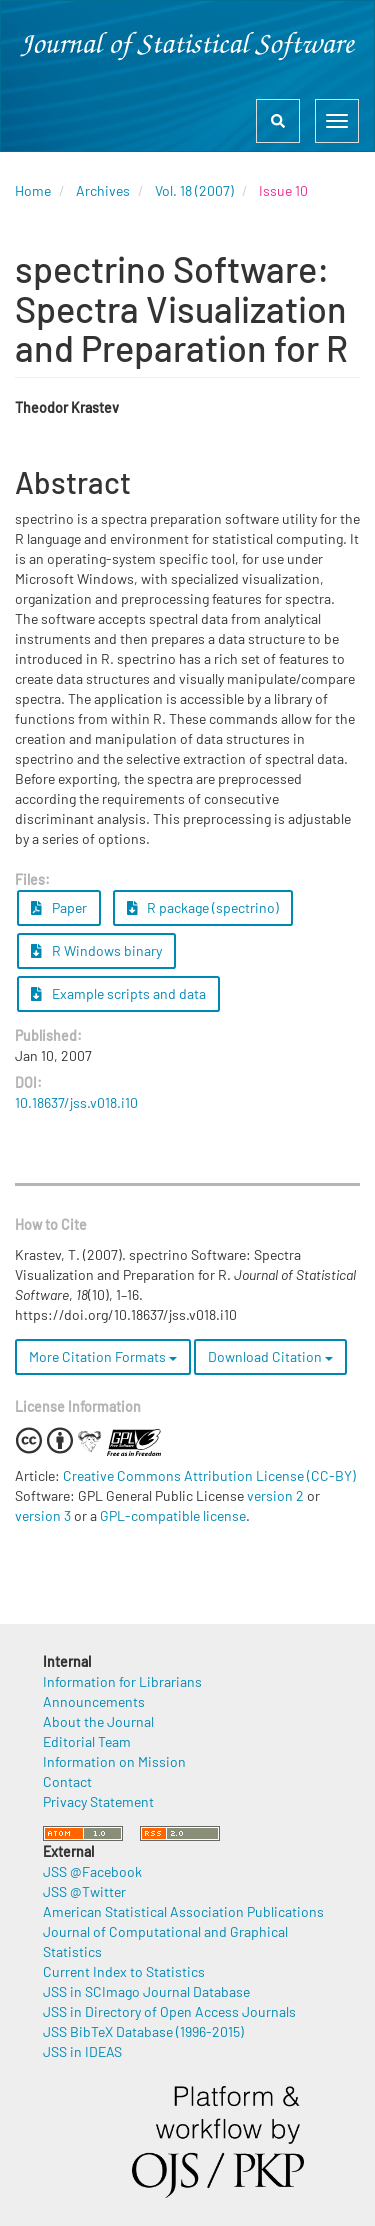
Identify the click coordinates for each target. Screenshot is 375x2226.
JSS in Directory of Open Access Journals (169, 2011)
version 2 (275, 1495)
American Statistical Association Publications (183, 1911)
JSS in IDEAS (82, 2051)
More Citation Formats (103, 1356)
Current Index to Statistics (124, 1971)
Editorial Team (87, 1741)
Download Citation (270, 1356)
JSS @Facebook (92, 1871)
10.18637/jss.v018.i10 (76, 1102)
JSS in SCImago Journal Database (146, 1991)
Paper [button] (59, 907)
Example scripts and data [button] (118, 993)
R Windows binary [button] (96, 950)
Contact (67, 1781)
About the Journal (98, 1721)
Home (33, 190)
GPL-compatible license (173, 1515)
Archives (103, 190)
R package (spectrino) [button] (203, 907)
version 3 (43, 1515)
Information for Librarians (122, 1681)
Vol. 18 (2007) (194, 190)
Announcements (94, 1701)
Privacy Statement (98, 1801)
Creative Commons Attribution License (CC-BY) (209, 1475)
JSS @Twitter (84, 1891)
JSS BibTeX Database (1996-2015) (143, 2031)
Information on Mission (114, 1761)
